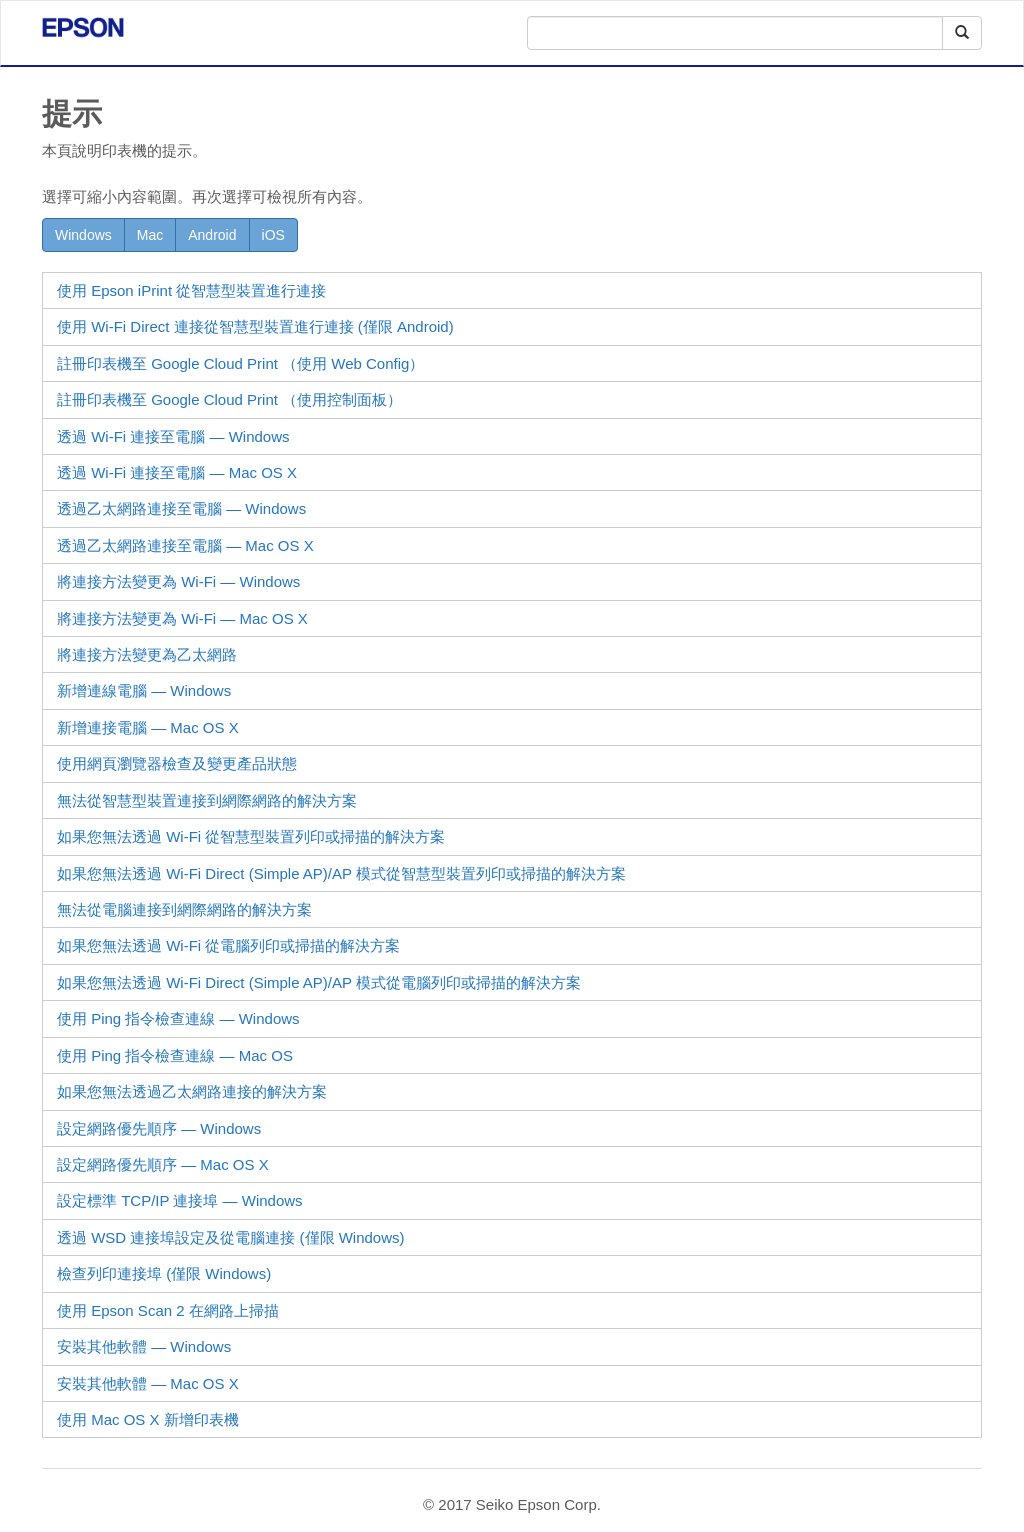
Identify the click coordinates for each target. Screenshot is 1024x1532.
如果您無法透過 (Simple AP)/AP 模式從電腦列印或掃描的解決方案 (319, 982)
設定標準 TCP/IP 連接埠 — (180, 1200)
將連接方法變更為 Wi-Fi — (178, 581)
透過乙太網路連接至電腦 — (181, 508)
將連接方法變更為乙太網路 (147, 654)
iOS (273, 235)
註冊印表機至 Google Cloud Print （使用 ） (240, 363)
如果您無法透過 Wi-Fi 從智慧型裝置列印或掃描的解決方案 (251, 836)
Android (212, 235)
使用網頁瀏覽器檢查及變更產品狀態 (177, 763)
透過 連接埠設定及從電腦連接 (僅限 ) (231, 1237)
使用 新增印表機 (148, 1419)
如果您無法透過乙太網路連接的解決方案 (192, 1091)
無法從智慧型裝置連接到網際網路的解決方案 (207, 800)
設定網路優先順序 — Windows (159, 1128)
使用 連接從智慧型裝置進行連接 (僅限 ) (255, 326)
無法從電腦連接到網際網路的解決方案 (184, 909)
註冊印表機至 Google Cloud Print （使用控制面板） (229, 399)
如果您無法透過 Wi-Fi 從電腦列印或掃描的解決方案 (228, 945)
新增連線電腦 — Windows (144, 690)
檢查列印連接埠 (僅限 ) (164, 1273)
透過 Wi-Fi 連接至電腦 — (173, 436)
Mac (150, 235)
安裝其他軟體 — (144, 1346)
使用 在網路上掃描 (168, 1310)
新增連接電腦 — (148, 727)
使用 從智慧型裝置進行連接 (191, 290)
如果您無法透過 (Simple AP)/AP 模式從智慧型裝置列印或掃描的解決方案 (341, 873)
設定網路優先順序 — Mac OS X (163, 1164)
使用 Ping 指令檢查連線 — (178, 1018)
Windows (83, 235)
